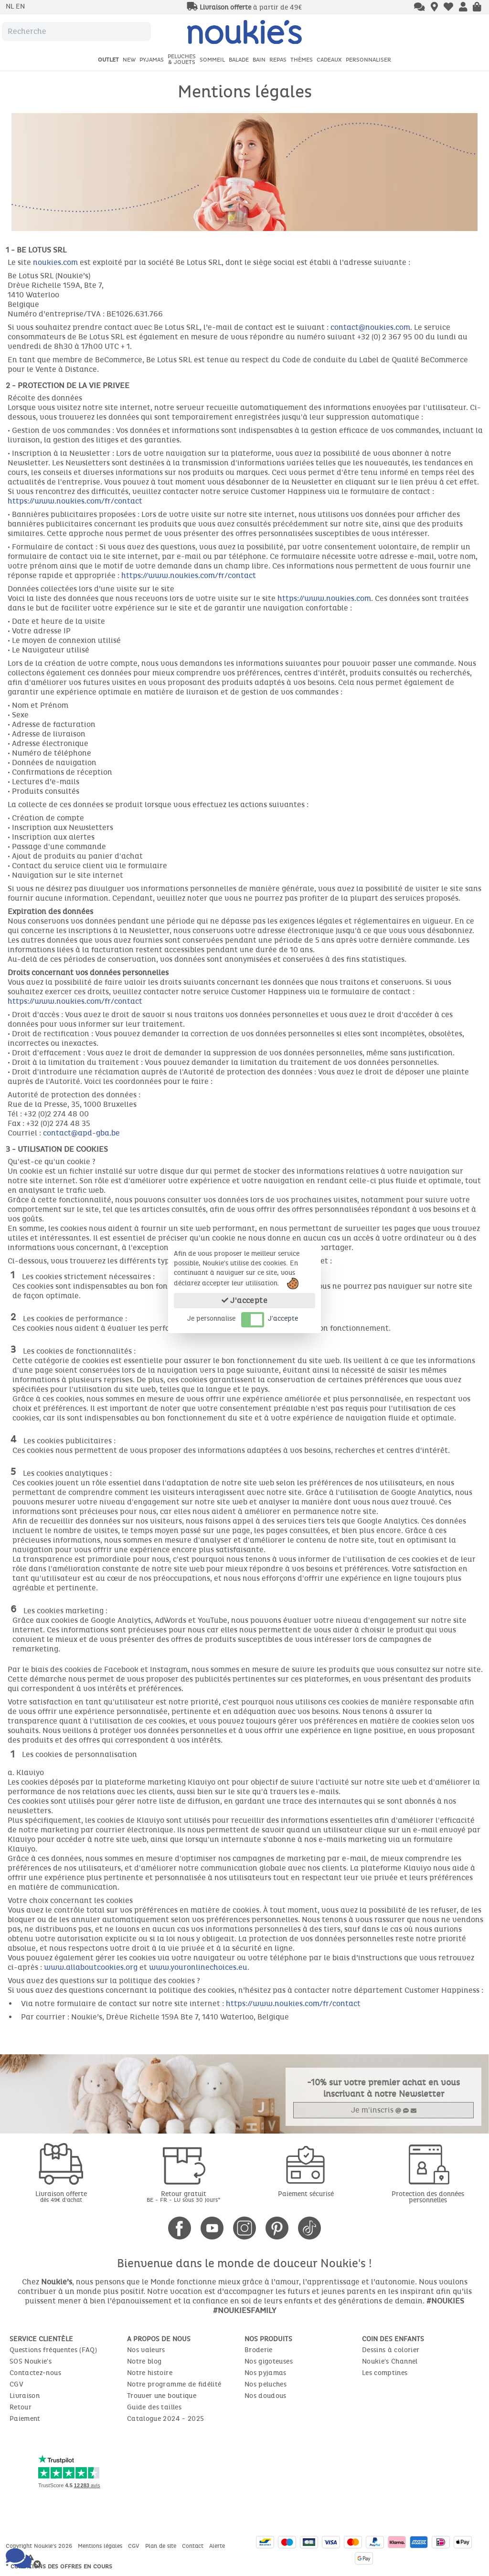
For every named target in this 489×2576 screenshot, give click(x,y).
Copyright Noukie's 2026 (40, 2546)
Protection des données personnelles (428, 2197)
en (20, 6)
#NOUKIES (445, 2300)
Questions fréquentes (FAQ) (53, 2350)
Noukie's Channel (390, 2361)
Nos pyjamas (265, 2373)
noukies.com (55, 262)
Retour (21, 2407)
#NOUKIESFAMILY (244, 2310)
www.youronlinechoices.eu (198, 1967)
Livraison (25, 2396)
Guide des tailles (154, 2407)
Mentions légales (101, 2546)
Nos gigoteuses (268, 2361)
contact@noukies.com (370, 327)
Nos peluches (265, 2384)
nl (11, 6)
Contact (193, 2546)
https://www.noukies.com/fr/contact (75, 500)
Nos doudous (265, 2396)
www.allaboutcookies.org (91, 1967)
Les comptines (385, 2373)
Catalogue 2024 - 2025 (165, 2419)
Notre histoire (149, 2373)
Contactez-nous (35, 2373)
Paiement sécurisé (306, 2194)
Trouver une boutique (161, 2396)
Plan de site (161, 2546)
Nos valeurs (146, 2350)
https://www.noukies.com (324, 598)
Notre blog (144, 2361)
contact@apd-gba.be (81, 1132)
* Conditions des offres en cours (59, 2566)
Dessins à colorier (390, 2350)
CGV (16, 2384)
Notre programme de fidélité (174, 2384)
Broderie (258, 2350)
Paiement (25, 2419)
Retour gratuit (183, 2196)
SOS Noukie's (31, 2361)
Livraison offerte (61, 2196)
